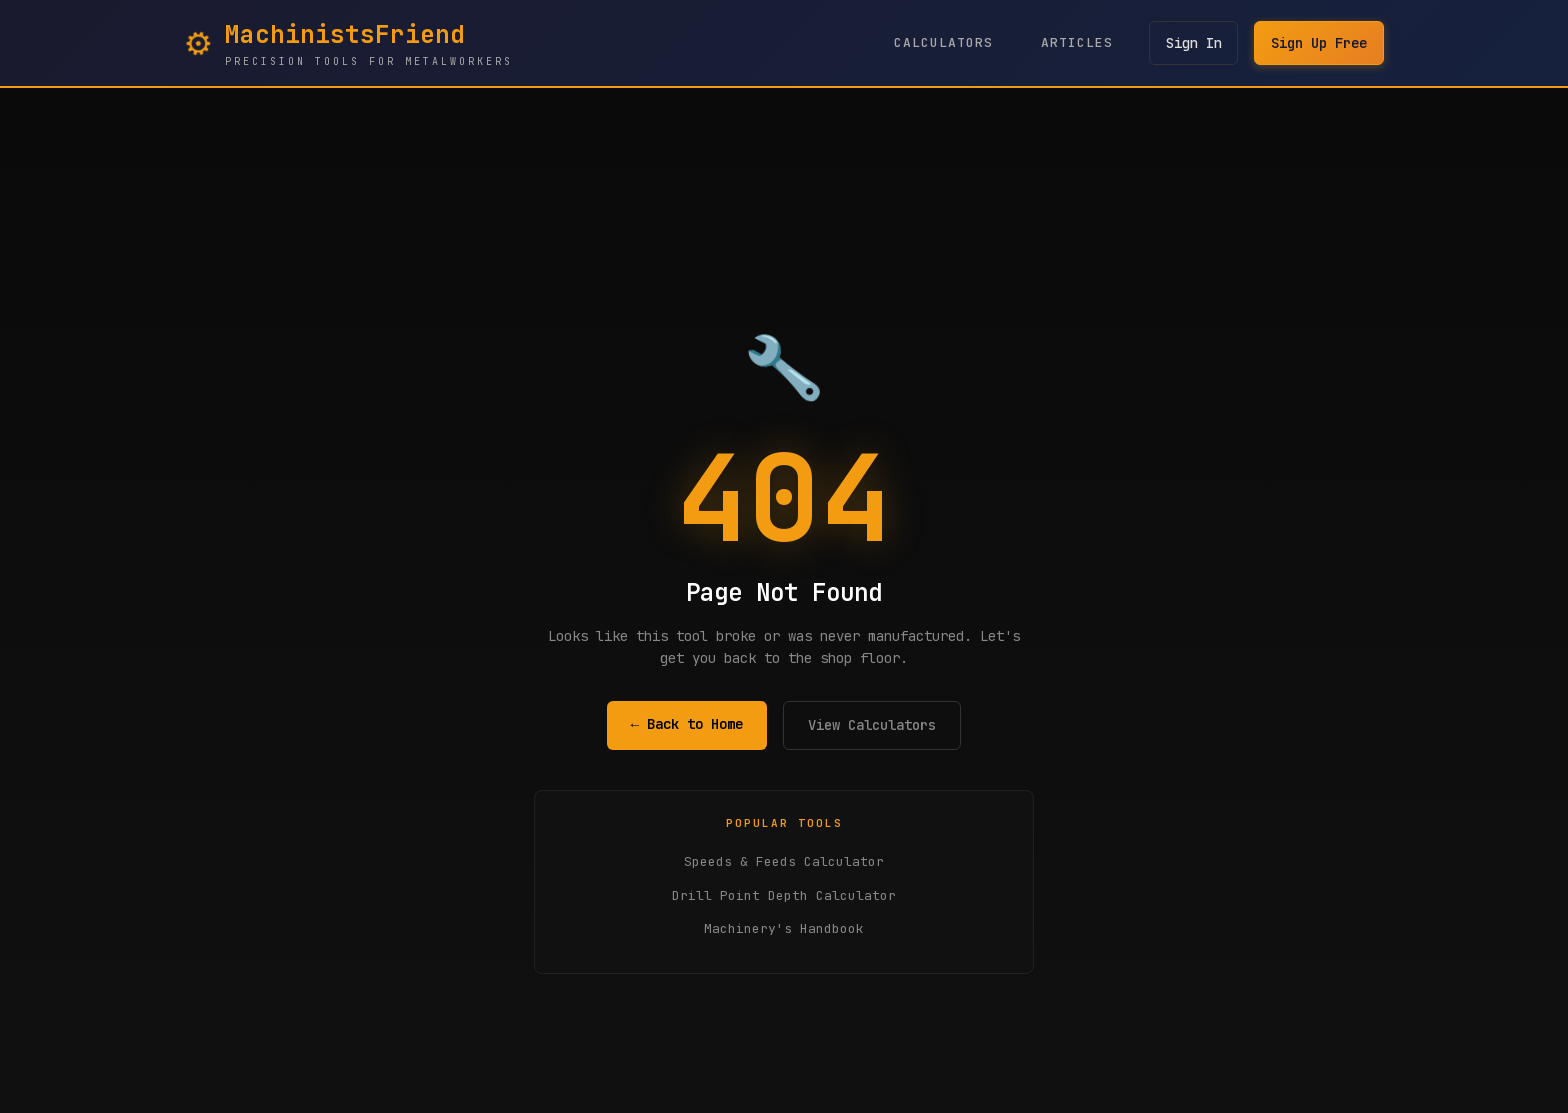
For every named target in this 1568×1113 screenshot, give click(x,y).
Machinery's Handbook (784, 928)
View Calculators (872, 725)
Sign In (1193, 43)
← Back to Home (687, 724)
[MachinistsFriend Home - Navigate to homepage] (348, 43)
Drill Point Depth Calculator (784, 895)
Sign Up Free (1319, 43)
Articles (1076, 42)
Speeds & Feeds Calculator (784, 861)
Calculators (942, 42)
